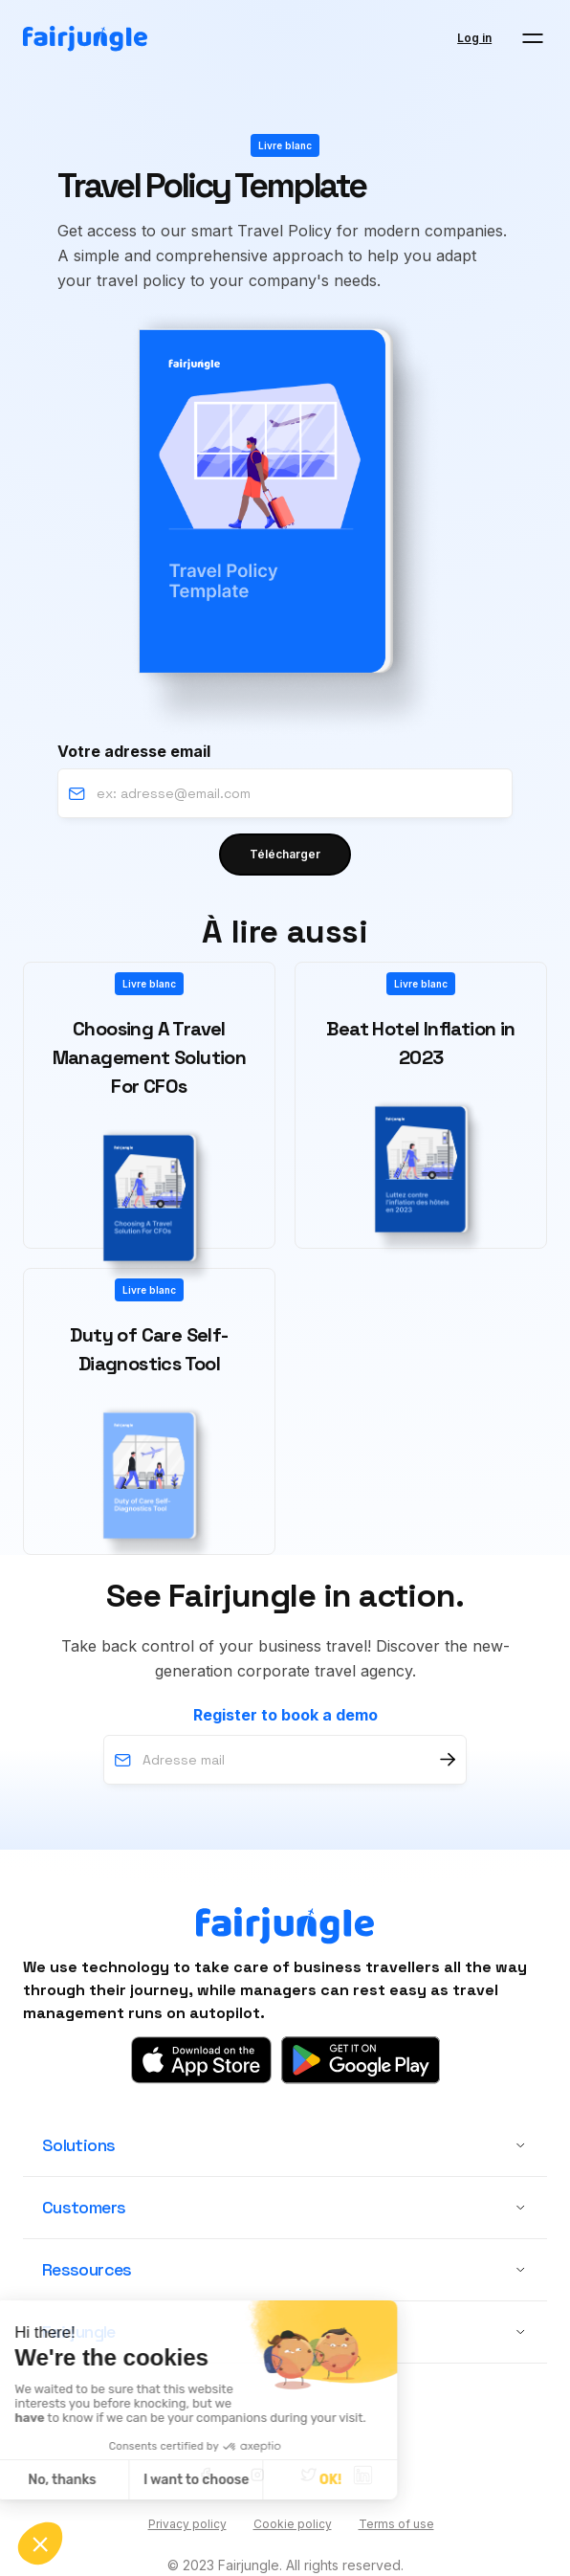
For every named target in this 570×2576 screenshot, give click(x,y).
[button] (532, 38)
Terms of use (396, 2524)
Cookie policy (292, 2524)
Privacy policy (187, 2524)
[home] (85, 39)
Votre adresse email (133, 751)
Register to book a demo (285, 1714)
